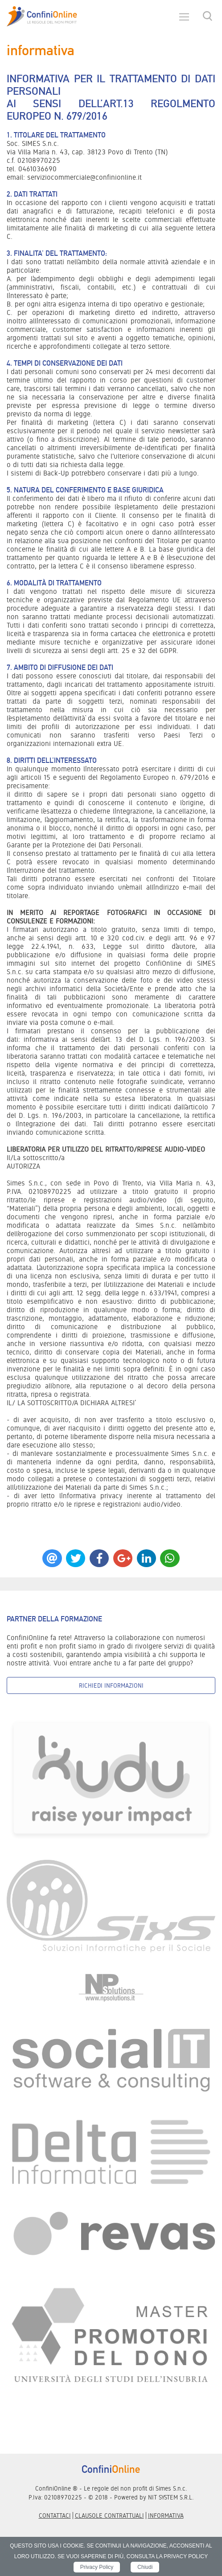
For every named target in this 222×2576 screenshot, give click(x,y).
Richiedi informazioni (111, 1685)
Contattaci (55, 2515)
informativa (166, 2515)
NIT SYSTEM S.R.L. (170, 2497)
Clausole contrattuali (109, 2515)
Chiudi (144, 2567)
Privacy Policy (97, 2567)
